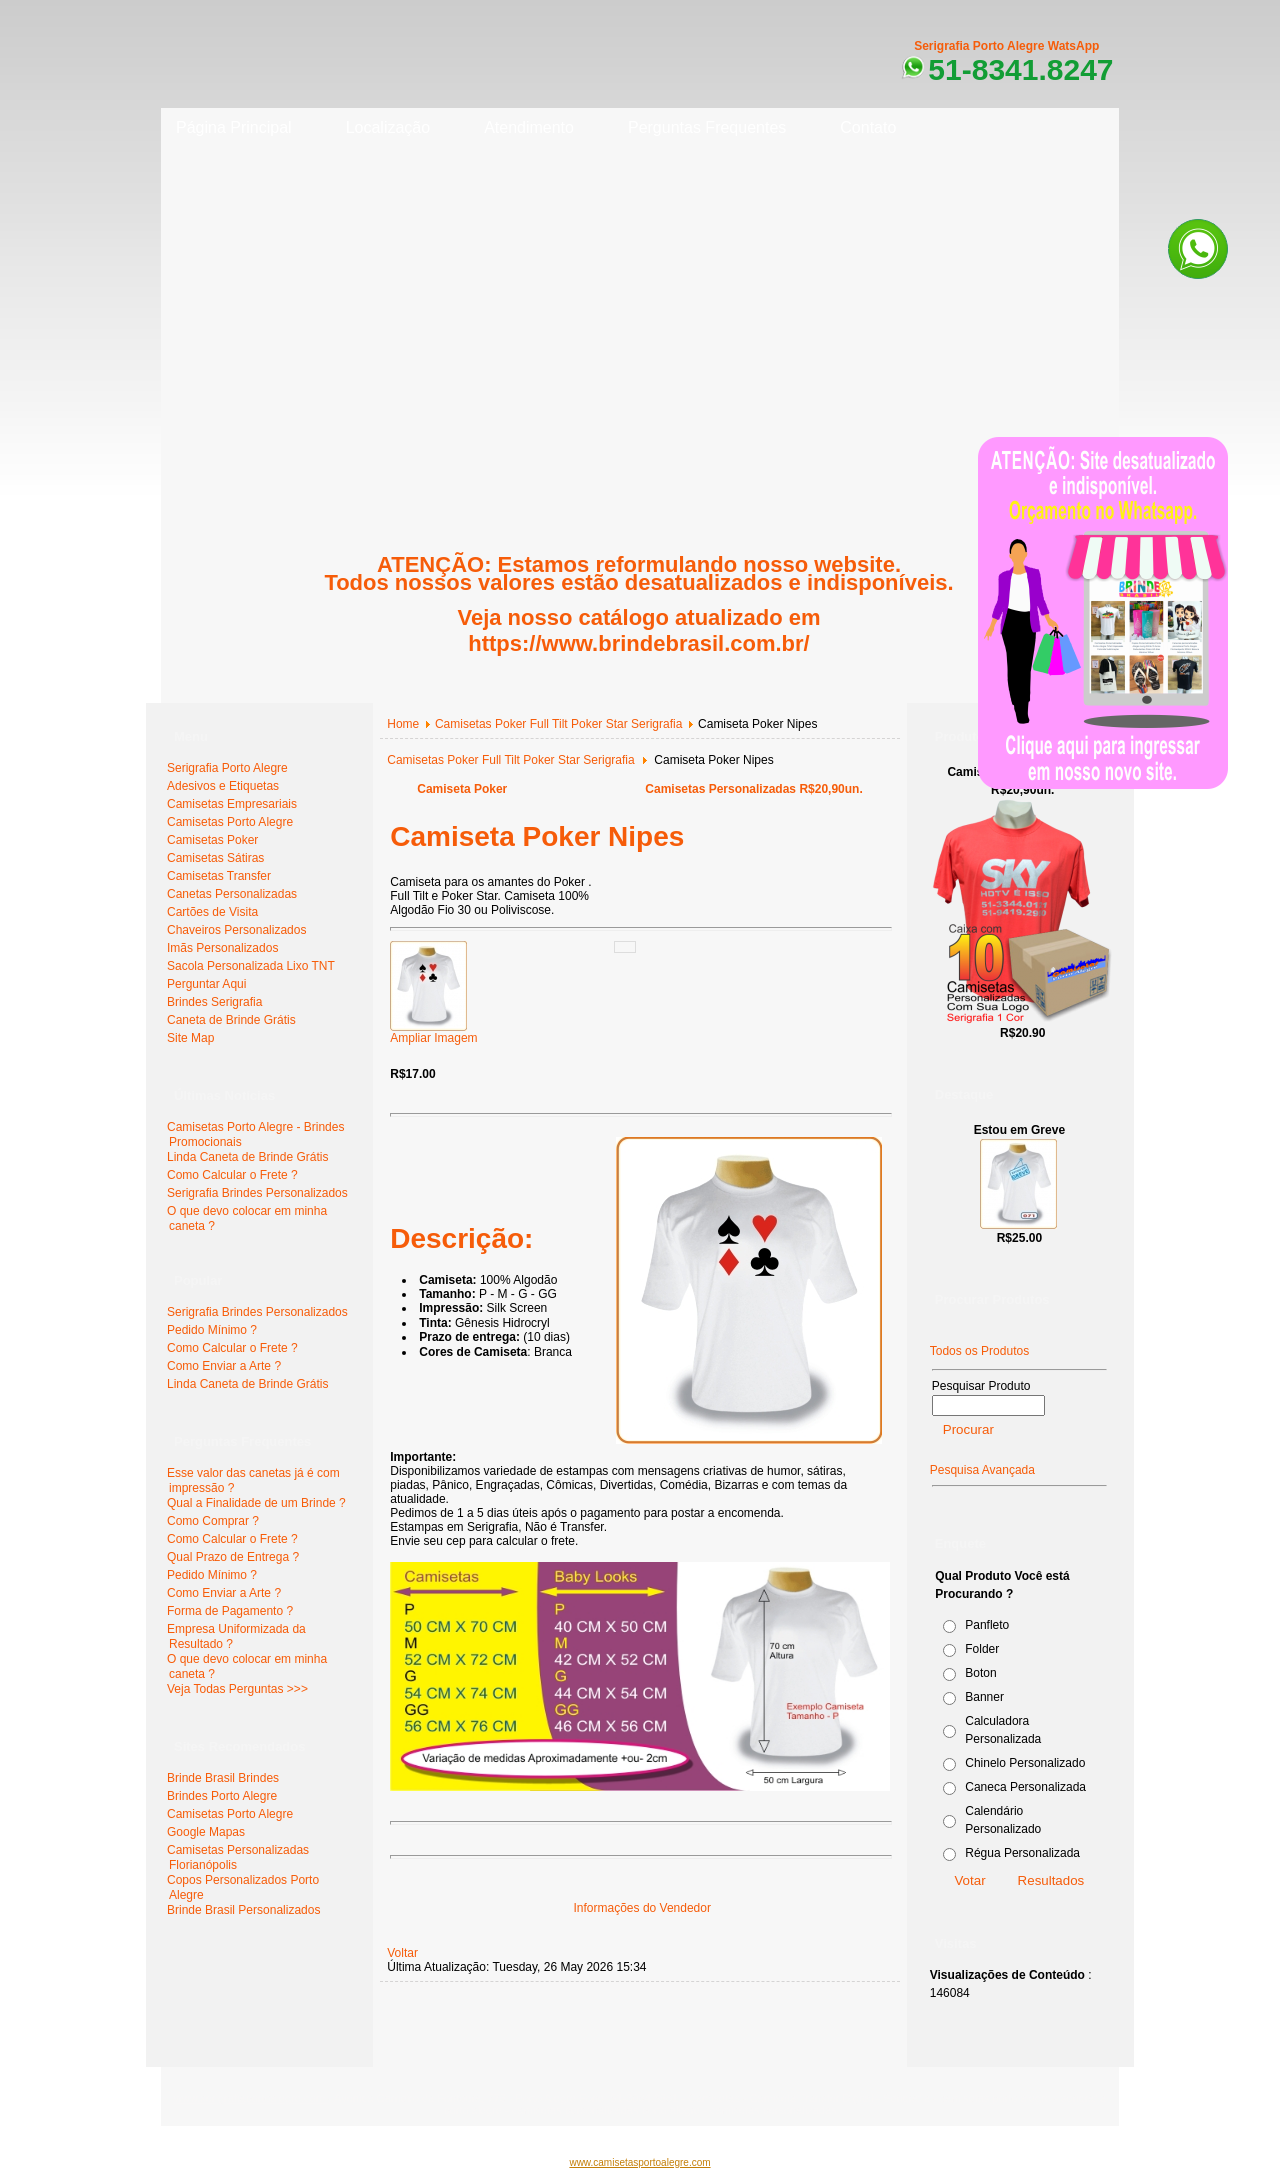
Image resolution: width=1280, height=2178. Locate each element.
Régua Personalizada (1022, 1853)
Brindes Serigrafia (214, 1002)
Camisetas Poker (212, 840)
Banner (984, 1697)
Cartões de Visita (212, 912)
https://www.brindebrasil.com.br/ (638, 643)
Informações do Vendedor (642, 1908)
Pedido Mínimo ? (212, 1330)
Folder (982, 1649)
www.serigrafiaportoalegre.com (251, 2098)
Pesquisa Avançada (982, 1470)
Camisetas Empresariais (232, 804)
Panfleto (987, 1625)
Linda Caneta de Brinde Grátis (247, 1157)
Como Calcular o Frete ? (232, 1175)
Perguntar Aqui (206, 984)
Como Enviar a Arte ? (224, 1366)
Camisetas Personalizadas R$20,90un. (753, 789)
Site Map (190, 1038)
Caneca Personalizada (1025, 1787)
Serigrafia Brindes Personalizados (257, 1193)
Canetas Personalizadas (232, 894)
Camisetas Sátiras (215, 858)
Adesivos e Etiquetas (223, 786)
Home (403, 724)
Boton (980, 1673)
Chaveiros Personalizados (236, 930)
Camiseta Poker (462, 789)
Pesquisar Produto (981, 1386)
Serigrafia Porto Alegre (227, 768)
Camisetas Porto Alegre (230, 822)
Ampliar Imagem (433, 1032)
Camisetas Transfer (219, 876)
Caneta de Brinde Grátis (231, 1020)
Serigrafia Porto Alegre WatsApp (1006, 46)
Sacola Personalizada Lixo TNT (251, 966)
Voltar (402, 1953)
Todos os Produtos (979, 1351)
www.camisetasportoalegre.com (639, 2162)
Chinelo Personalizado (1025, 1763)
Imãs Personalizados (222, 948)
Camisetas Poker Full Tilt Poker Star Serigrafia (558, 724)
